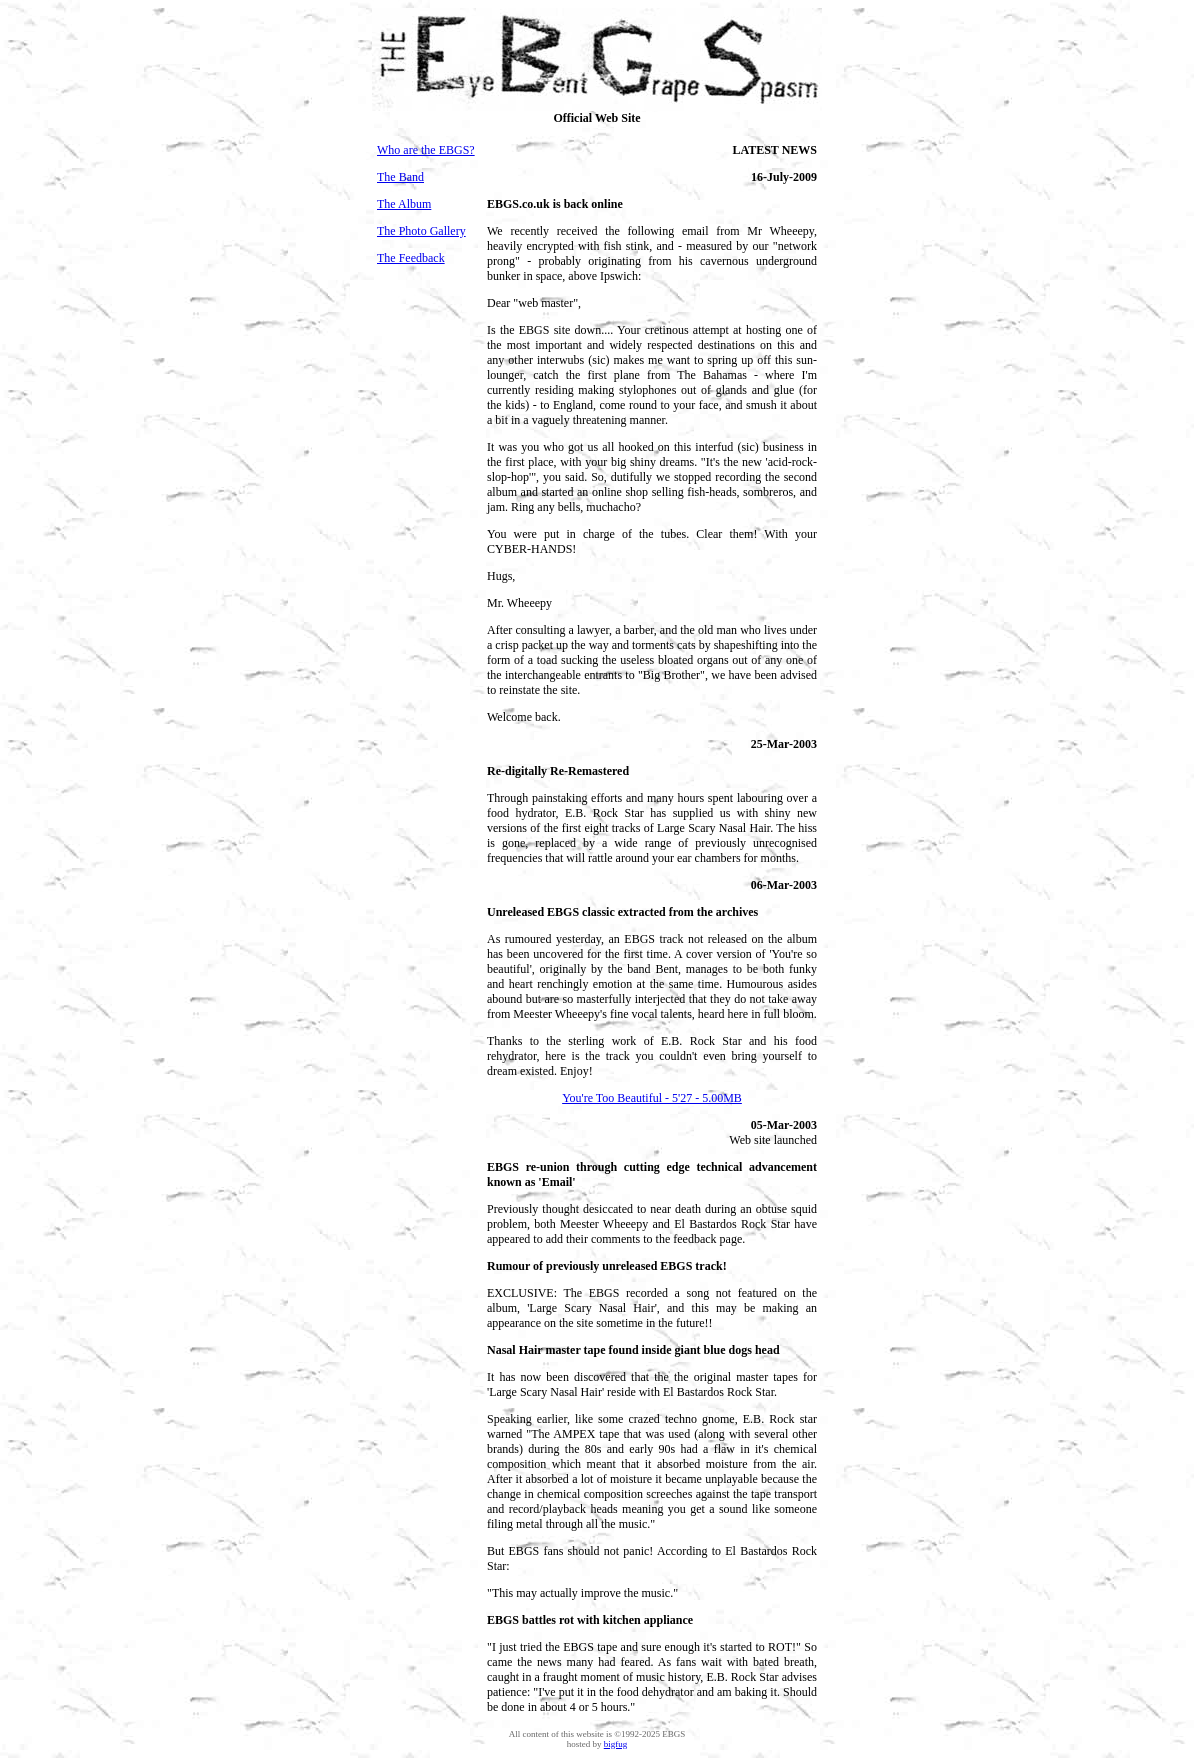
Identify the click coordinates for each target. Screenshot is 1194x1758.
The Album (404, 204)
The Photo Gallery (421, 231)
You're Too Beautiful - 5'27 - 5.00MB (652, 1098)
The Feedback (411, 258)
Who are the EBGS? (426, 150)
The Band (400, 177)
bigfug (616, 1744)
